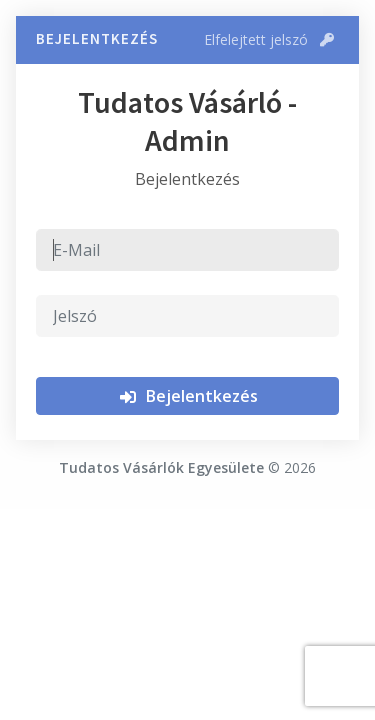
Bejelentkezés (188, 396)
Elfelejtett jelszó (269, 39)
